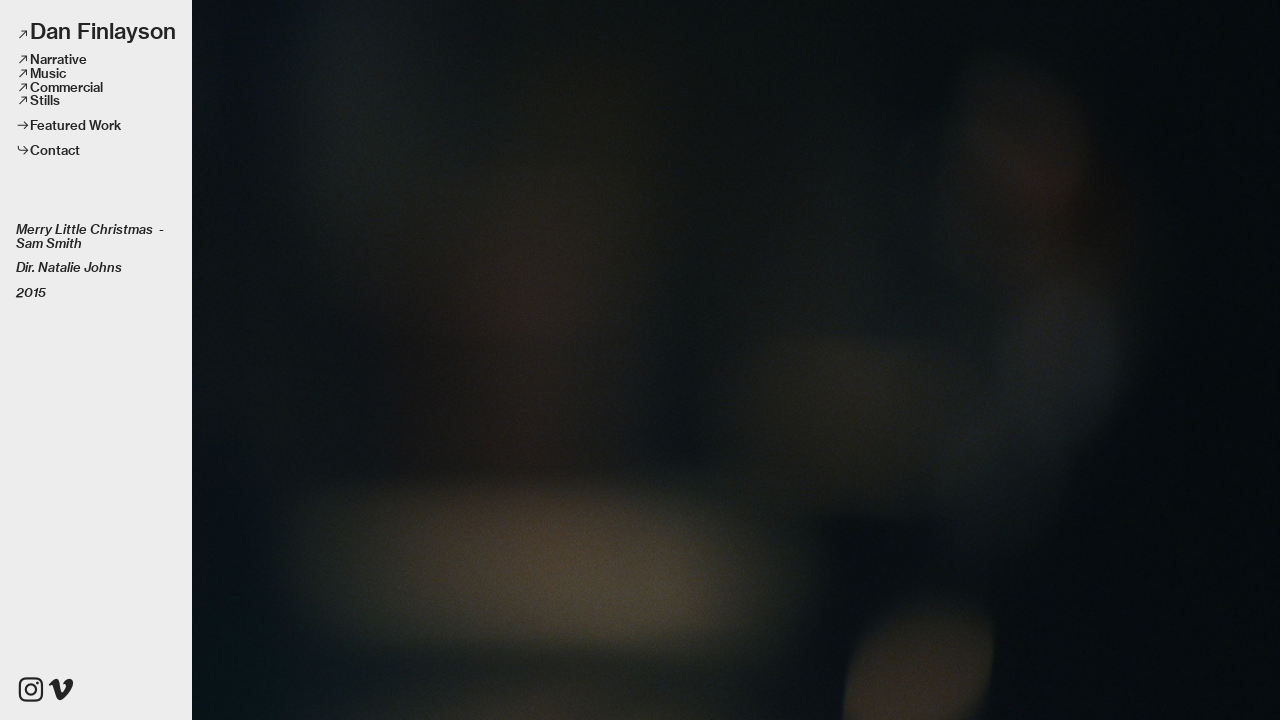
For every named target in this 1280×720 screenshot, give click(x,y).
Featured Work (75, 125)
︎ (31, 690)
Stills (45, 100)
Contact (55, 150)
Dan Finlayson (103, 31)
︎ (61, 690)
